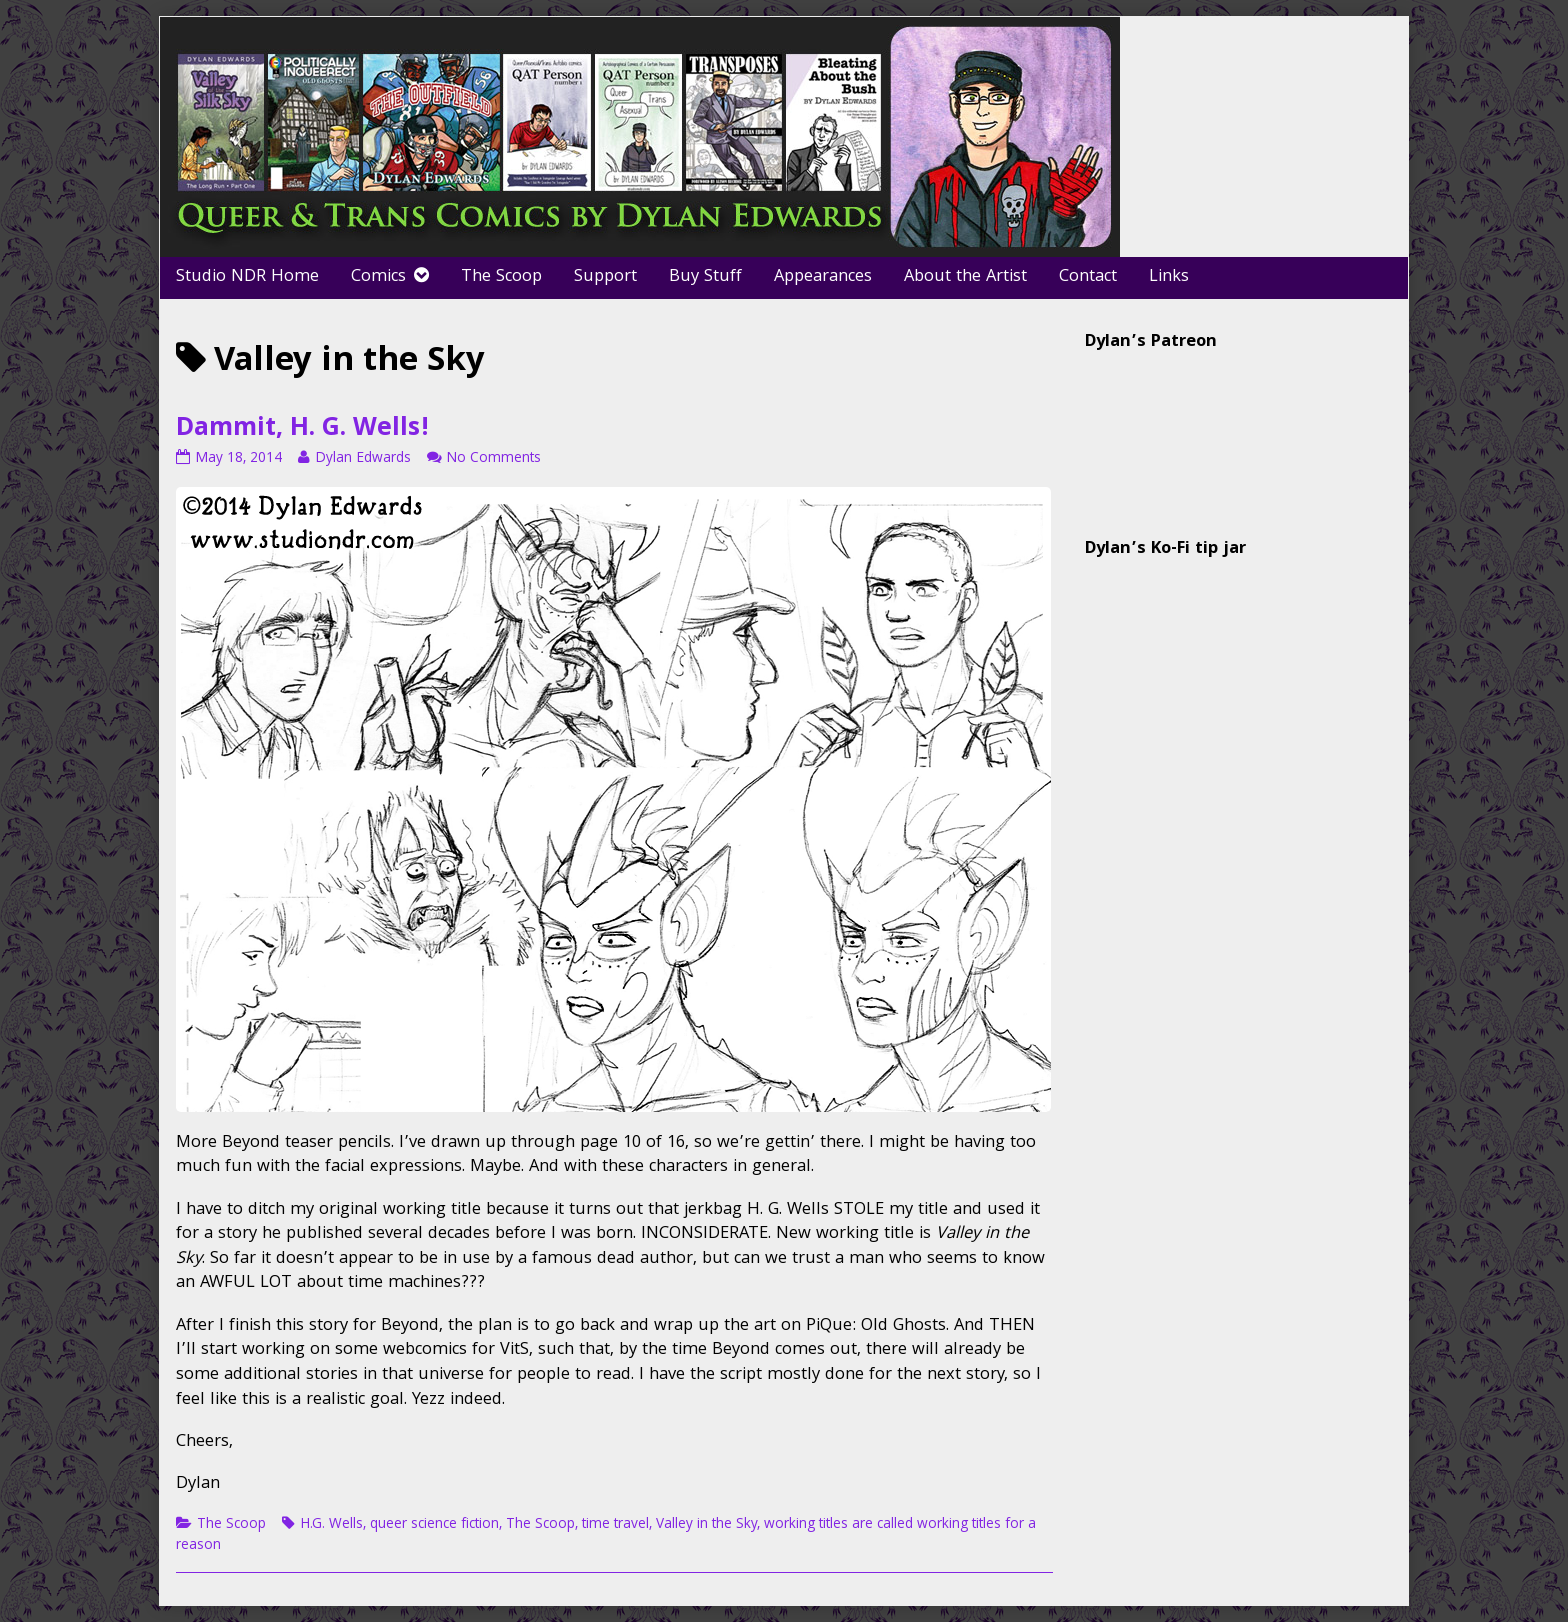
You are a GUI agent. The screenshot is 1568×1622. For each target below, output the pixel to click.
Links (1169, 277)
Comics (378, 277)
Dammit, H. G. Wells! (303, 430)
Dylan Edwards (362, 459)
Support (605, 277)
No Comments (493, 459)
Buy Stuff (705, 277)
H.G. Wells (331, 1525)
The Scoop (501, 277)
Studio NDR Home (247, 277)
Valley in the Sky (706, 1525)
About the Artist (965, 277)
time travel (615, 1525)
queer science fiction (434, 1525)
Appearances (823, 277)
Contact (1088, 277)
